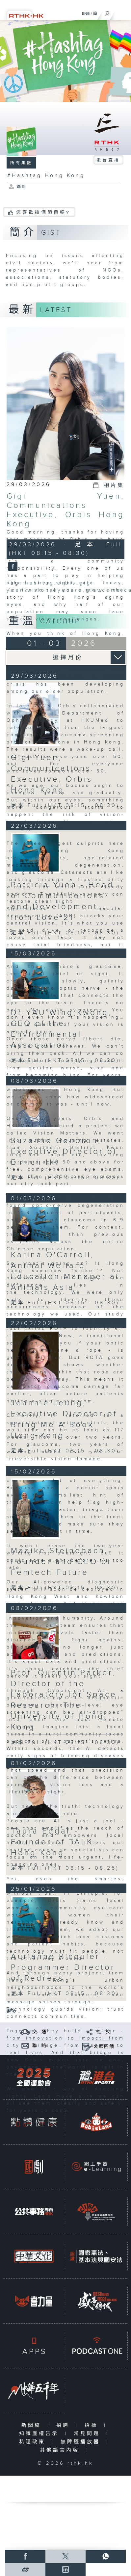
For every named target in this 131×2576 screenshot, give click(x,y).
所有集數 (21, 163)
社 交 (104, 2032)
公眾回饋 (104, 2046)
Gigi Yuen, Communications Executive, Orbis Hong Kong (65, 510)
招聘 (64, 2425)
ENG (86, 13)
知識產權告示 (40, 2433)
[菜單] (122, 12)
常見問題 (88, 2433)
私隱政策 (33, 2442)
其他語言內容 (61, 2450)
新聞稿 (32, 2425)
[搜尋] (107, 12)
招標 (93, 2425)
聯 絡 (39, 2045)
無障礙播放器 (82, 2442)
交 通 (39, 2032)
